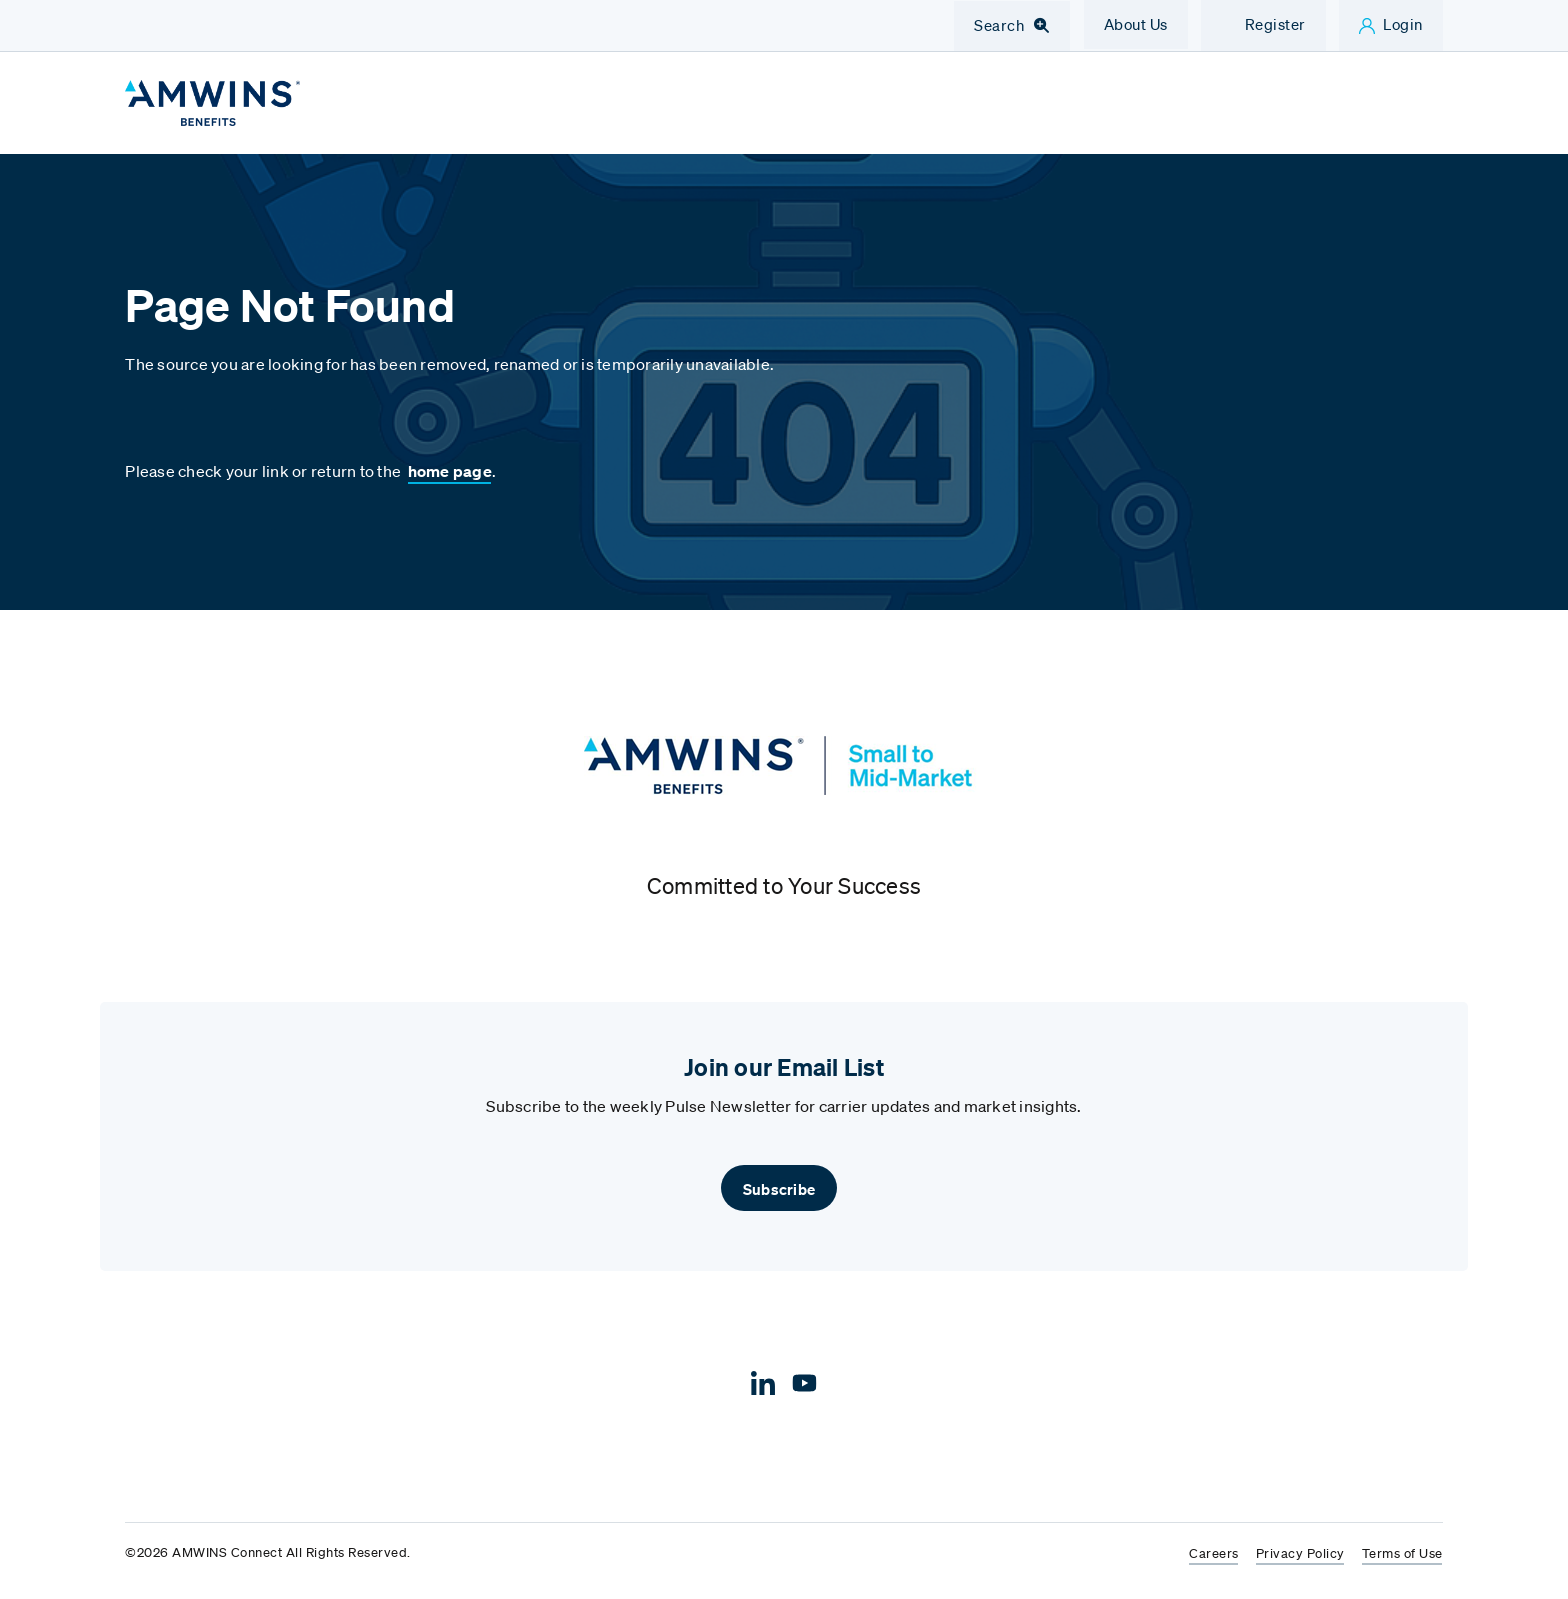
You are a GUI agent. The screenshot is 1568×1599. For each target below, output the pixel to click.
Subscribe (779, 1189)
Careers (1214, 1554)
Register (1275, 24)
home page (450, 471)
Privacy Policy (1300, 1554)
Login (1403, 24)
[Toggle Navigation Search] (1012, 26)
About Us (1136, 24)
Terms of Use (1402, 1554)
